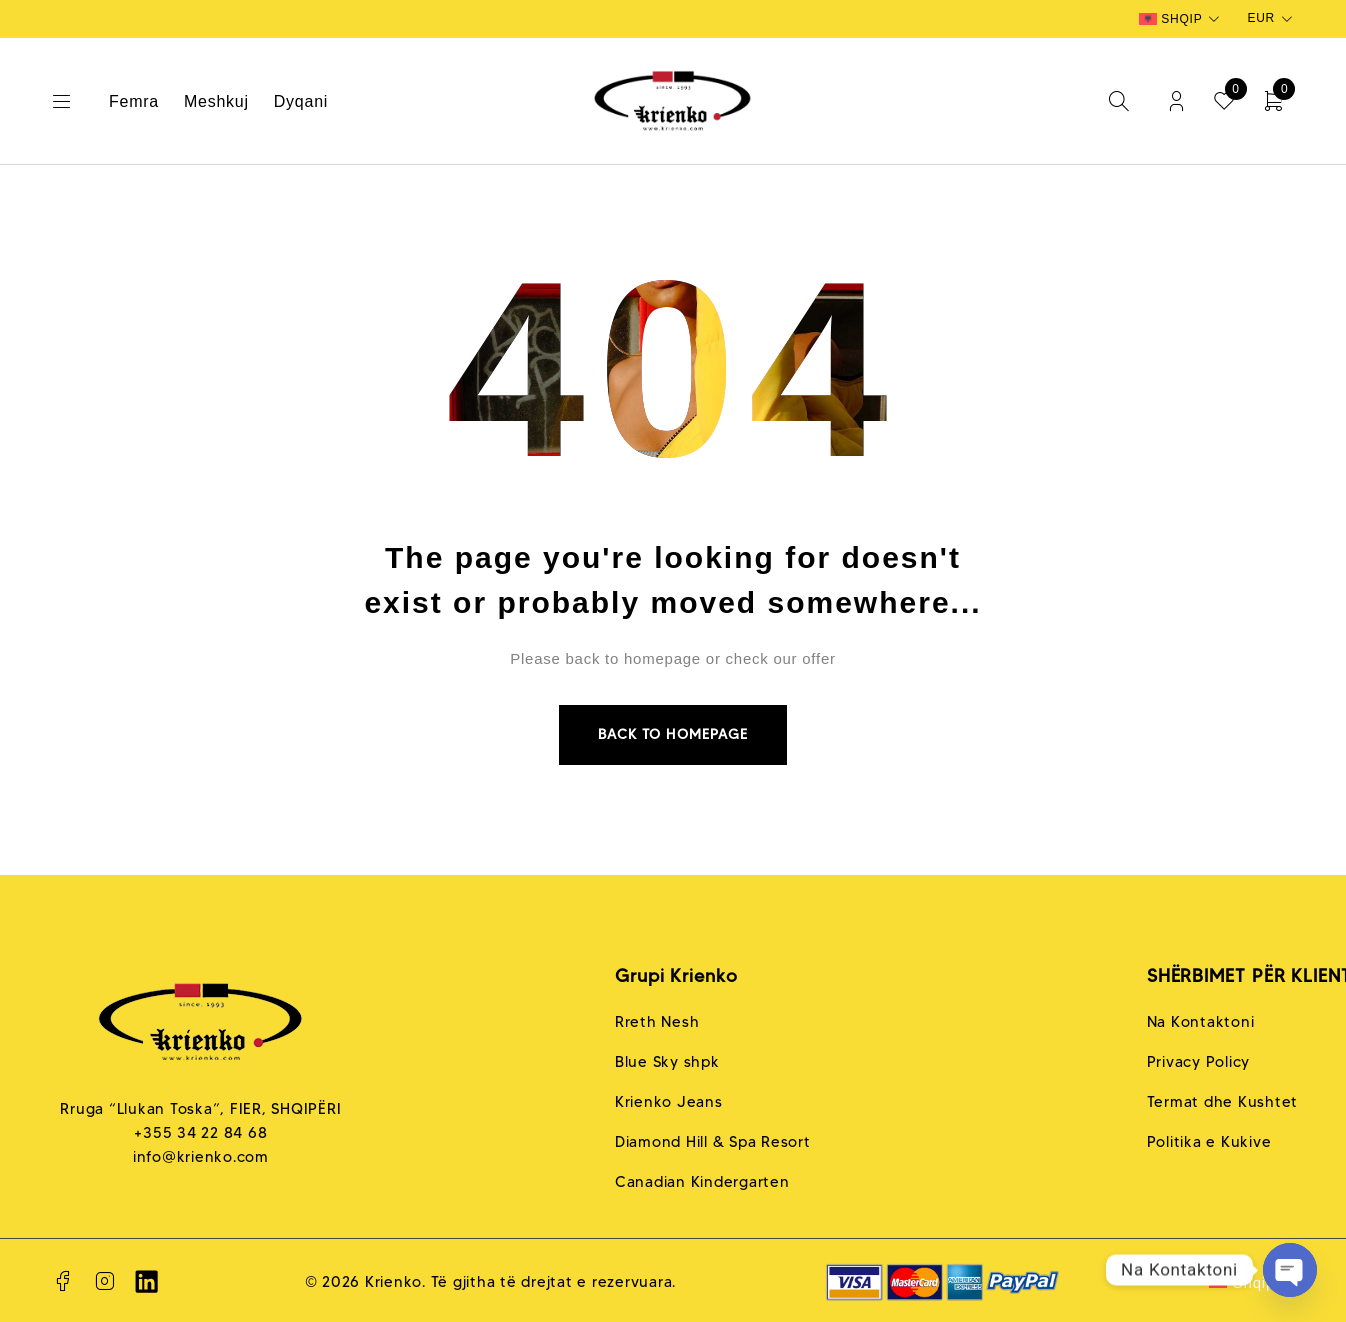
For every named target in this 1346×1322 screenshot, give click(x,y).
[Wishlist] (1224, 101)
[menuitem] (1181, 19)
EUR (1261, 18)
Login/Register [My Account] (1175, 101)
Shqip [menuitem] (1181, 19)
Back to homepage (673, 735)
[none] (1181, 19)
